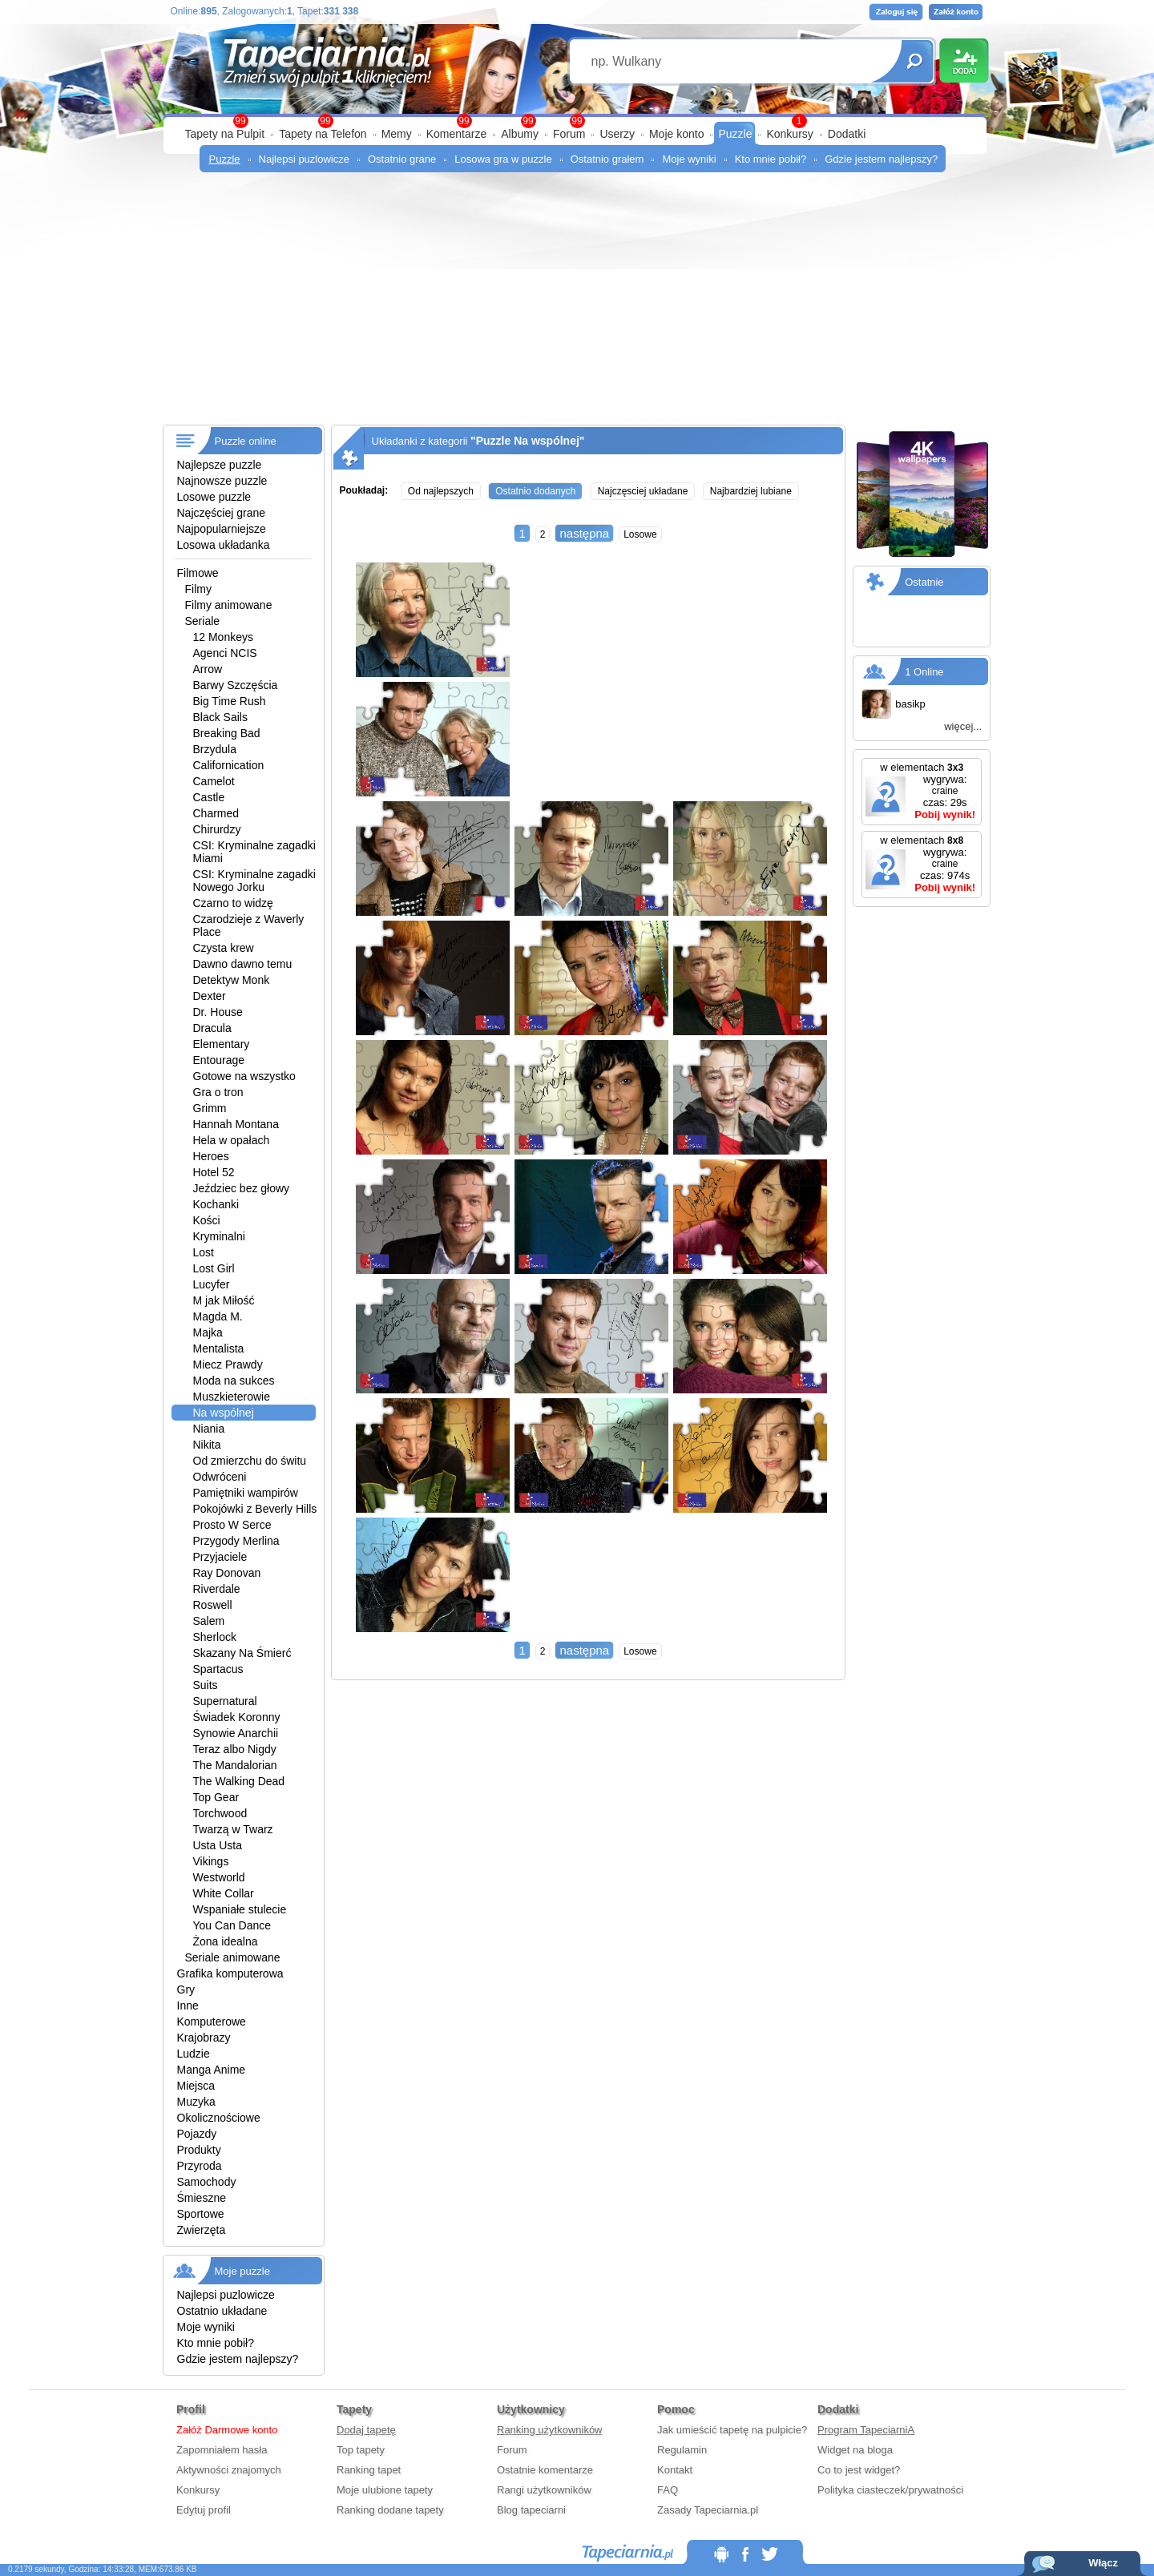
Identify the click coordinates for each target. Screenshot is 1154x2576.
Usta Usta (217, 1845)
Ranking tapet (369, 2470)
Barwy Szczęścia (235, 685)
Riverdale (216, 1588)
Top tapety (361, 2450)
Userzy (617, 133)
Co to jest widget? (858, 2470)
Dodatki (847, 133)
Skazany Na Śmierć (242, 1653)
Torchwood (220, 1813)
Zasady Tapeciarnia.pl (707, 2510)
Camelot (214, 781)
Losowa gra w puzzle (502, 159)
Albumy (520, 133)
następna (584, 533)
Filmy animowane (228, 605)
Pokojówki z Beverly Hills (255, 1508)
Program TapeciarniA (865, 2430)
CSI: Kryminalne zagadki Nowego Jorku (254, 880)
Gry (186, 1989)
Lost (203, 1252)
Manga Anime (211, 2069)
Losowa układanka (223, 544)
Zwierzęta (201, 2229)
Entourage (219, 1060)
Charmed (216, 813)
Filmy (198, 589)
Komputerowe (211, 2021)
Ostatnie (924, 582)
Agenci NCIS (225, 653)
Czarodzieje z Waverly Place (249, 925)
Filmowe (198, 572)
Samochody (206, 2181)
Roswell (212, 1604)
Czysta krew (223, 947)
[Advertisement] (577, 304)
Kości (206, 1220)
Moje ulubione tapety (385, 2490)
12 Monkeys (223, 637)
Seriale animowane (232, 1957)
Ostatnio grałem (607, 159)
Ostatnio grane (402, 159)
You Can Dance (232, 1925)
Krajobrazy (204, 2037)
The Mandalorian (235, 1765)
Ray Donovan (227, 1572)
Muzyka (196, 2101)
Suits (205, 1685)
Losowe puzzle (214, 496)
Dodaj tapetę (366, 2430)
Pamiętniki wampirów (245, 1492)
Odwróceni (220, 1476)
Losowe (639, 534)
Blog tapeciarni (531, 2510)
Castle (209, 797)
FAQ (667, 2490)
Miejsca (196, 2085)
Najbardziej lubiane (751, 491)
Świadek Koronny (236, 1717)
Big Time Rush (229, 701)
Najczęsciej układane (643, 491)
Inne (188, 2005)
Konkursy (789, 133)
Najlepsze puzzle (219, 464)
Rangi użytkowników (544, 2490)
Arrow (208, 669)
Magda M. (218, 1316)
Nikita (207, 1444)
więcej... (963, 726)
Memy (396, 133)
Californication (228, 765)
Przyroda (199, 2165)
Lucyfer (211, 1284)
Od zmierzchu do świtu (250, 1460)
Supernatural (225, 1701)
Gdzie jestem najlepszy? (881, 159)
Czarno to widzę (233, 903)
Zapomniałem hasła (221, 2450)
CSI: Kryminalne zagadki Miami (254, 852)
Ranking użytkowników (550, 2430)
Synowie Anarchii (236, 1733)
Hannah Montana (236, 1124)
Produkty (199, 2149)
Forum (569, 133)
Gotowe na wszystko (244, 1076)
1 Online (924, 672)
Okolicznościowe (218, 2117)
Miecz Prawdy (228, 1364)
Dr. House (218, 1012)
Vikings (211, 1861)
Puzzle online (245, 441)
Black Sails (220, 717)
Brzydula (214, 749)
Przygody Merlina (236, 1540)
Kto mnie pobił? (771, 159)
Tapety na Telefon (323, 133)
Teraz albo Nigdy (234, 1749)
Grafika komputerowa (230, 1973)
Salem (209, 1621)
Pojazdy (197, 2133)
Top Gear (216, 1797)
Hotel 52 (214, 1172)
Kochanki (216, 1204)
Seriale (202, 621)
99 (576, 121)
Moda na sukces (234, 1380)
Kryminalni (219, 1236)
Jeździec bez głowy (241, 1188)
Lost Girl (214, 1268)
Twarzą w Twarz (233, 1829)
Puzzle (735, 133)
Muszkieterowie (231, 1396)
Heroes (211, 1156)
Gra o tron (218, 1092)
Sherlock (214, 1637)
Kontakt (674, 2470)
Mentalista (218, 1348)
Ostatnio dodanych (535, 491)
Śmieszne (201, 2197)
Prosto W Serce (232, 1524)
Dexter (209, 996)
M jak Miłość (224, 1300)
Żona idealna (225, 1941)
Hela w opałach (231, 1140)
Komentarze (456, 133)
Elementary (221, 1044)
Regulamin (682, 2450)
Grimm (210, 1108)
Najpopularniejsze (221, 528)
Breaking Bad (226, 733)
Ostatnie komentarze (545, 2470)
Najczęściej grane (221, 512)
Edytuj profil (203, 2510)
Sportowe (200, 2213)
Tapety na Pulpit (225, 133)
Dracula (212, 1028)
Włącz (1103, 2563)
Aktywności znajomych (228, 2470)
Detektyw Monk (231, 980)
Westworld (219, 1877)
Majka (208, 1332)
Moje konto (676, 133)
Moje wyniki (689, 159)
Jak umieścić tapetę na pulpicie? (732, 2430)
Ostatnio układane (222, 2310)
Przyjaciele (220, 1556)
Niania (209, 1428)
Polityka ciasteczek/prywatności (890, 2490)
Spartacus (218, 1669)
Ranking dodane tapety (390, 2510)
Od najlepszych (441, 491)
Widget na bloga (855, 2450)
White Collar (223, 1893)
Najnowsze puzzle (222, 480)
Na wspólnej (223, 1412)
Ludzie (193, 2053)
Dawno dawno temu (243, 963)
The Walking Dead (239, 1781)
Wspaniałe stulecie (240, 1909)
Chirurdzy (217, 829)
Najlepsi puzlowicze (304, 159)
